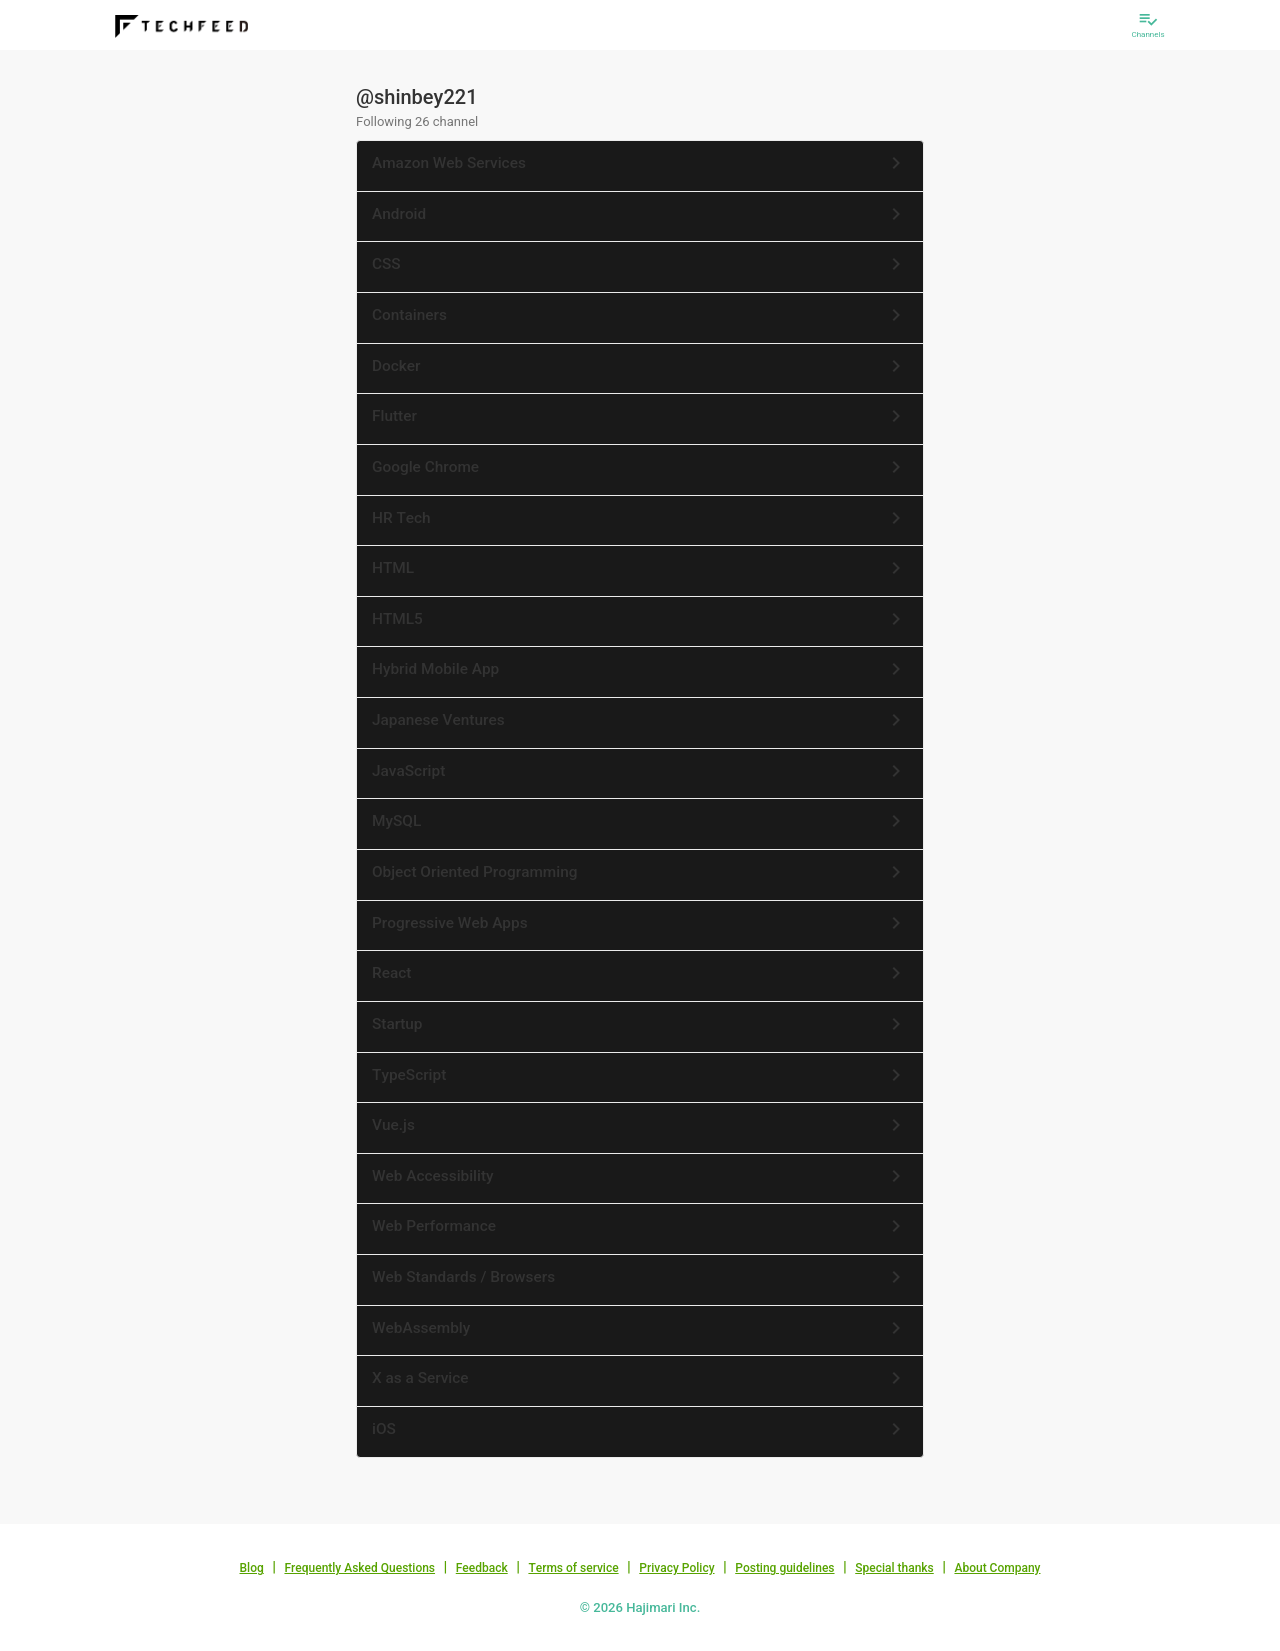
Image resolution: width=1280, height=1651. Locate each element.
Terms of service (573, 1568)
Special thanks (894, 1568)
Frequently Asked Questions (359, 1568)
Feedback (482, 1568)
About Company (997, 1568)
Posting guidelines (784, 1568)
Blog (252, 1568)
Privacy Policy (676, 1568)
